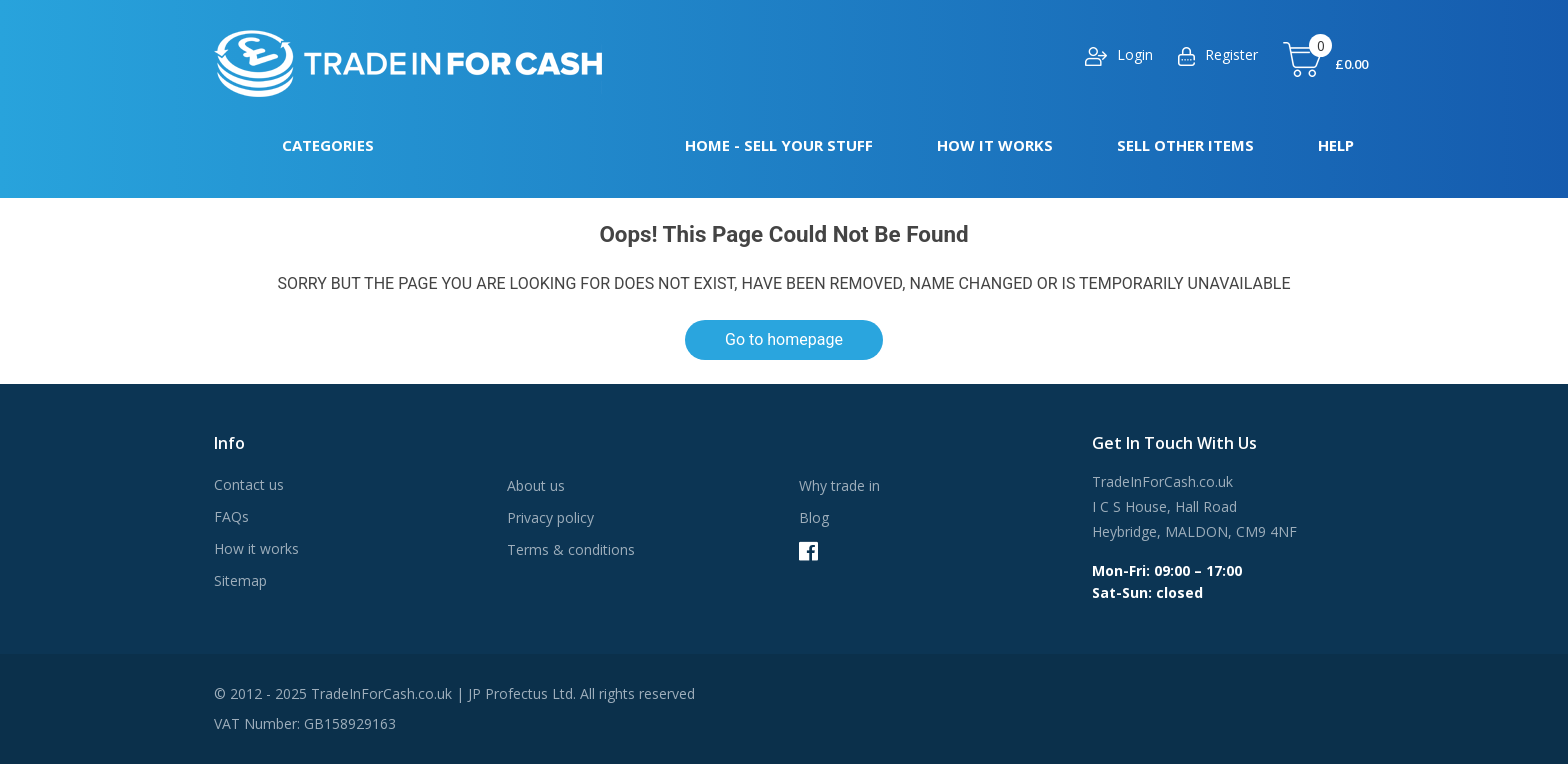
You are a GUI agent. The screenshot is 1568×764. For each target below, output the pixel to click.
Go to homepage (784, 339)
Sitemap (240, 580)
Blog (814, 517)
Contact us (249, 484)
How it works (995, 145)
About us (536, 485)
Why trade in (839, 485)
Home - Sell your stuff (779, 145)
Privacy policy (550, 517)
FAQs (231, 516)
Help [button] (1336, 145)
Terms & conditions (571, 549)
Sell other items (1185, 145)
